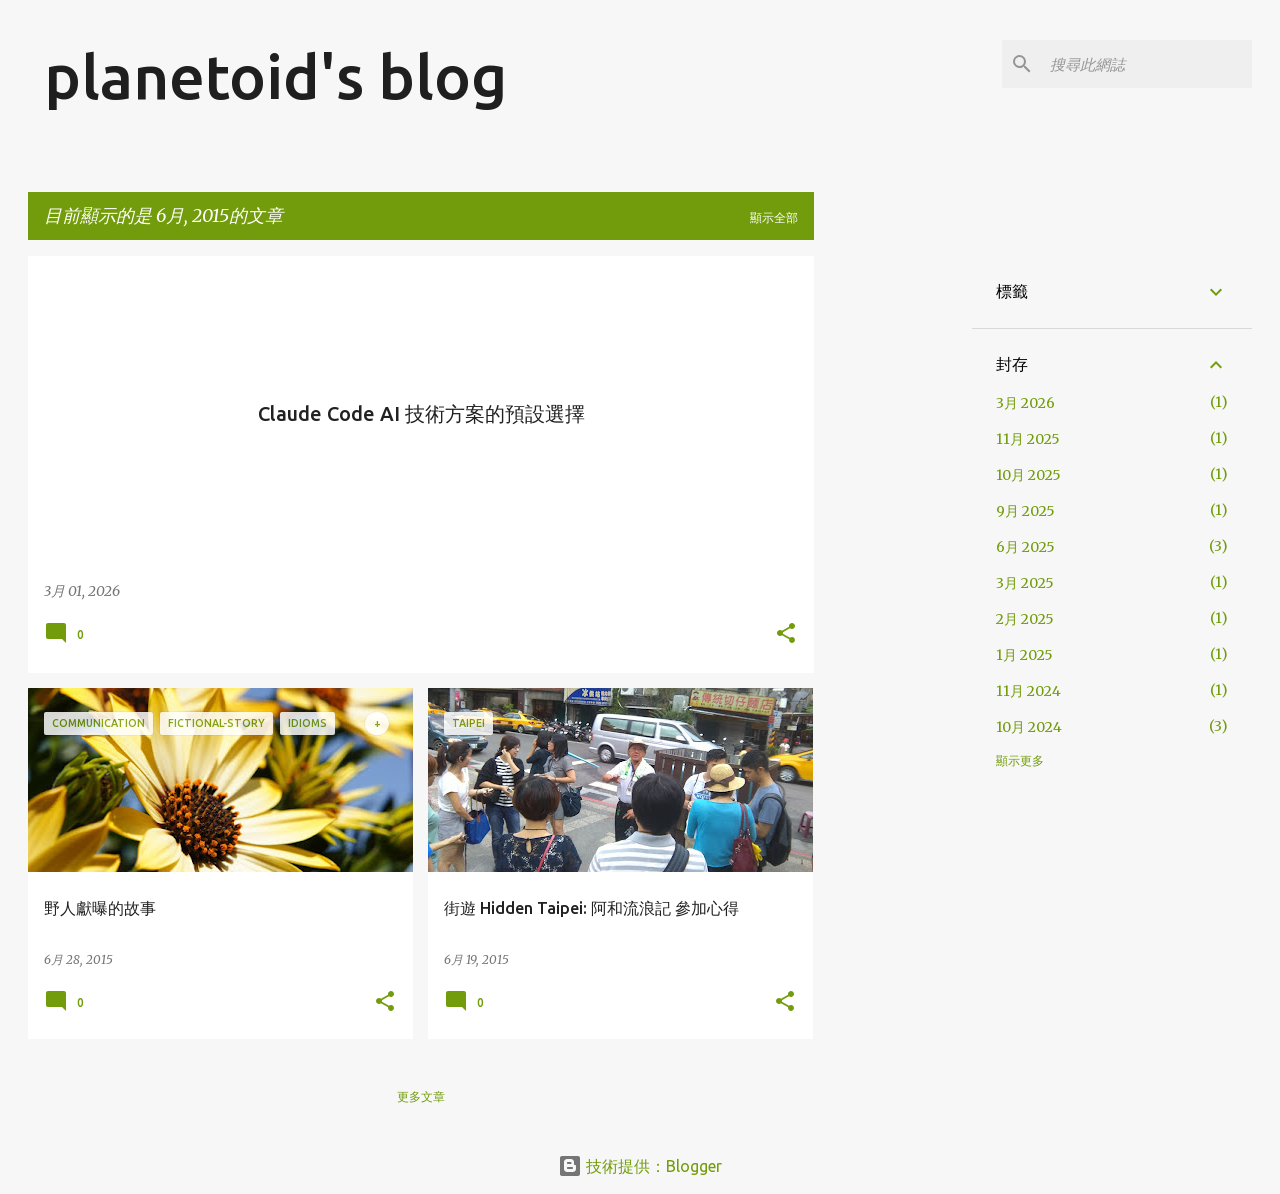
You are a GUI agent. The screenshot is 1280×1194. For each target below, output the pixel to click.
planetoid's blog (275, 76)
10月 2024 (1029, 727)
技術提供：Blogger (640, 1166)
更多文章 (421, 1096)
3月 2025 (1025, 583)
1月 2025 (1024, 655)
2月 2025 (1025, 619)
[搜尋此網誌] (1147, 64)
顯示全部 (774, 217)
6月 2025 (1025, 547)
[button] (786, 635)
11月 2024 (1028, 691)
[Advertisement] (1054, 396)
